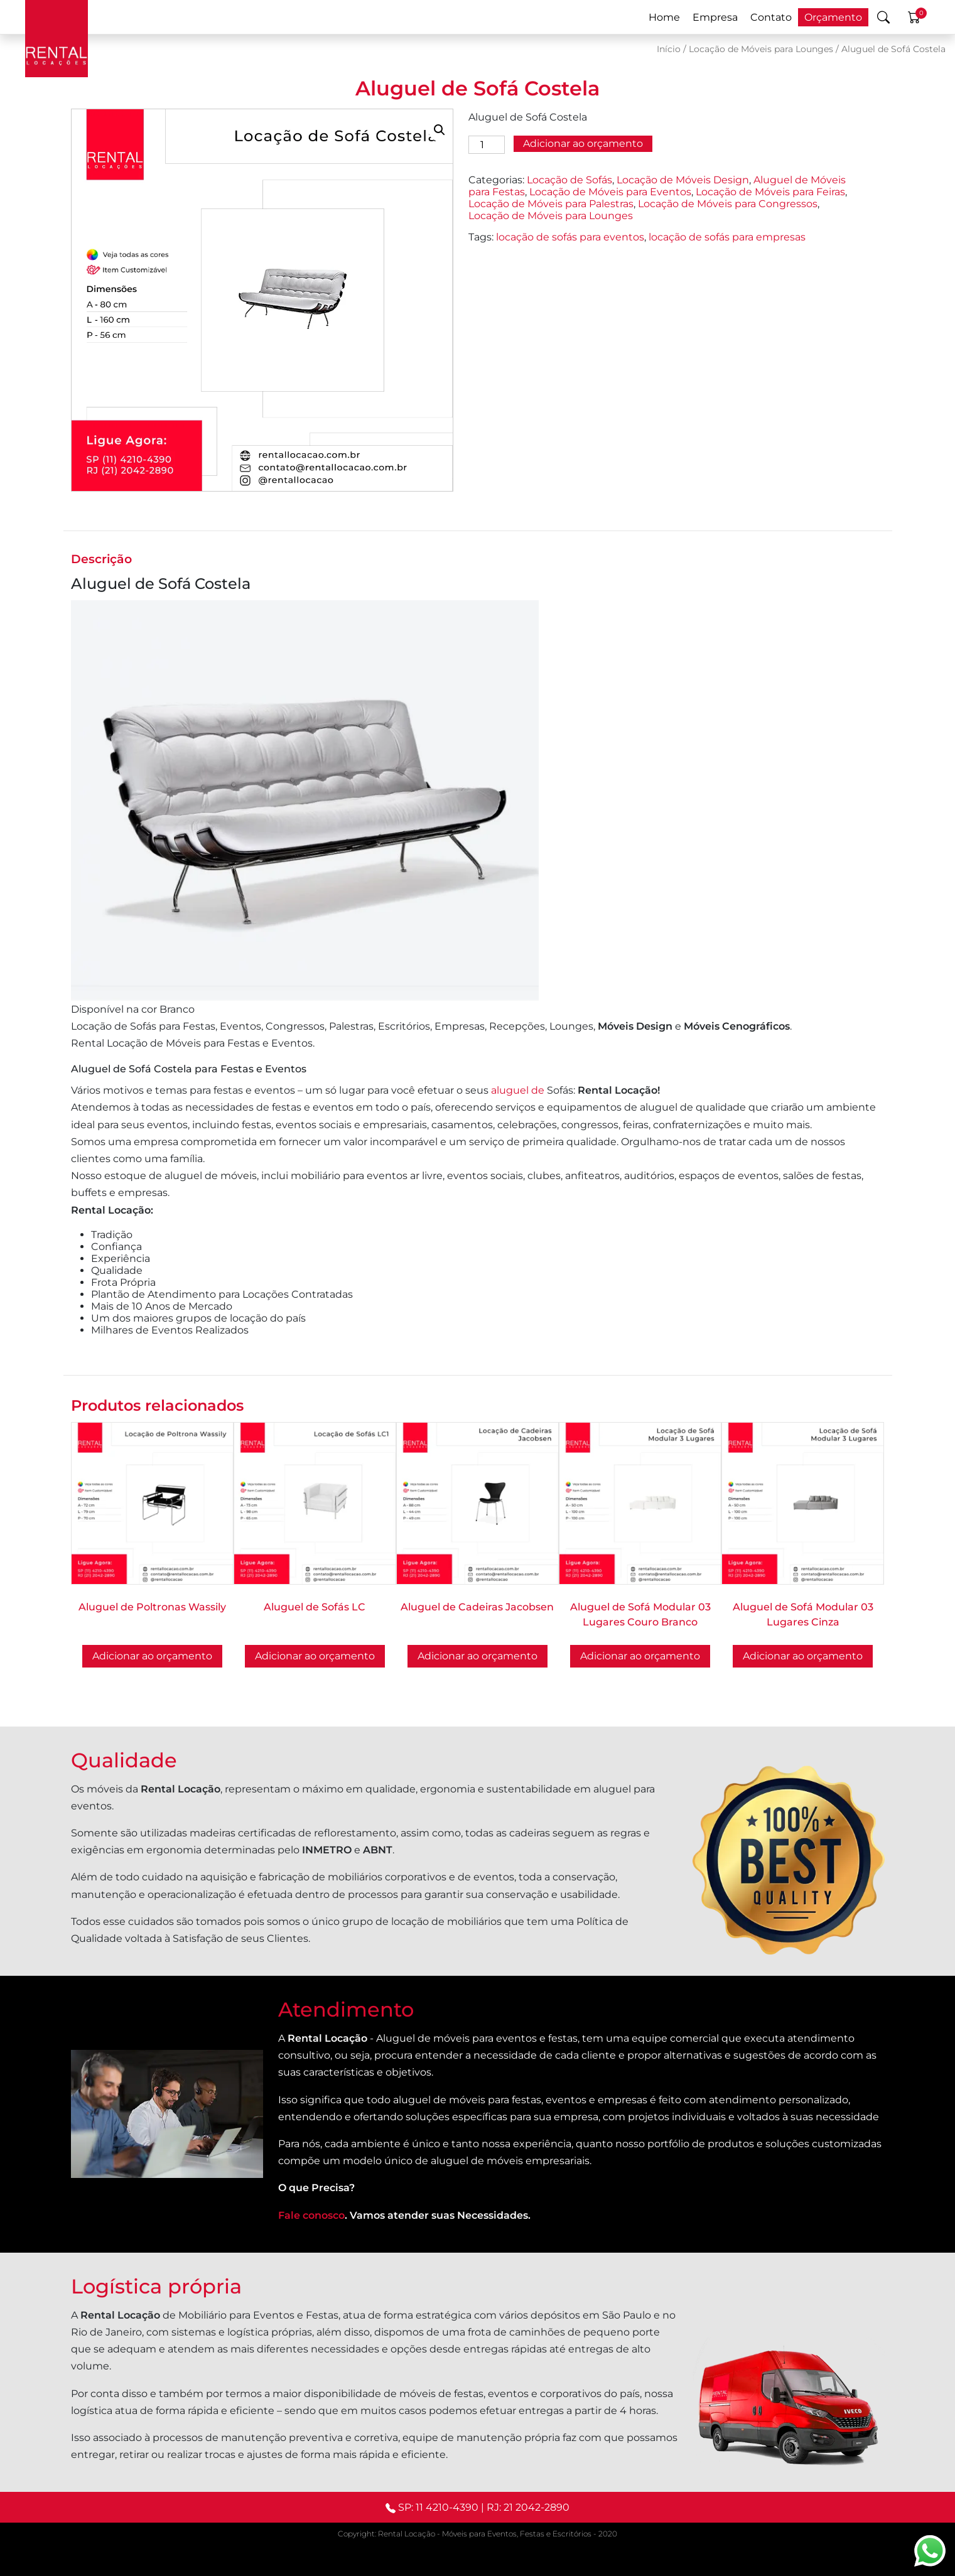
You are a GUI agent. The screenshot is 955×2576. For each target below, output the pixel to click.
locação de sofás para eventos (570, 237)
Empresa (715, 17)
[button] (439, 130)
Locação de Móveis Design (683, 180)
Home (664, 17)
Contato (771, 17)
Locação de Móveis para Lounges (761, 49)
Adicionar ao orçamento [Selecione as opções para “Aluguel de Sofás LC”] (315, 1656)
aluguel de (519, 1090)
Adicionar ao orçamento (583, 143)
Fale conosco (311, 2215)
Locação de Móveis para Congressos (727, 204)
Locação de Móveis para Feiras (770, 192)
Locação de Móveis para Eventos (610, 192)
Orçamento (833, 17)
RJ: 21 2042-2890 (528, 2507)
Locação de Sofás (569, 180)
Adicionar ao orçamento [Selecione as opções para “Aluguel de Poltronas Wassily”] (152, 1656)
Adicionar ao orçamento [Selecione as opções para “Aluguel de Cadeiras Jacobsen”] (477, 1656)
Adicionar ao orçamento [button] (640, 1656)
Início (669, 49)
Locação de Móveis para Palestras (551, 204)
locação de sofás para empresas (727, 237)
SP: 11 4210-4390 (438, 2507)
